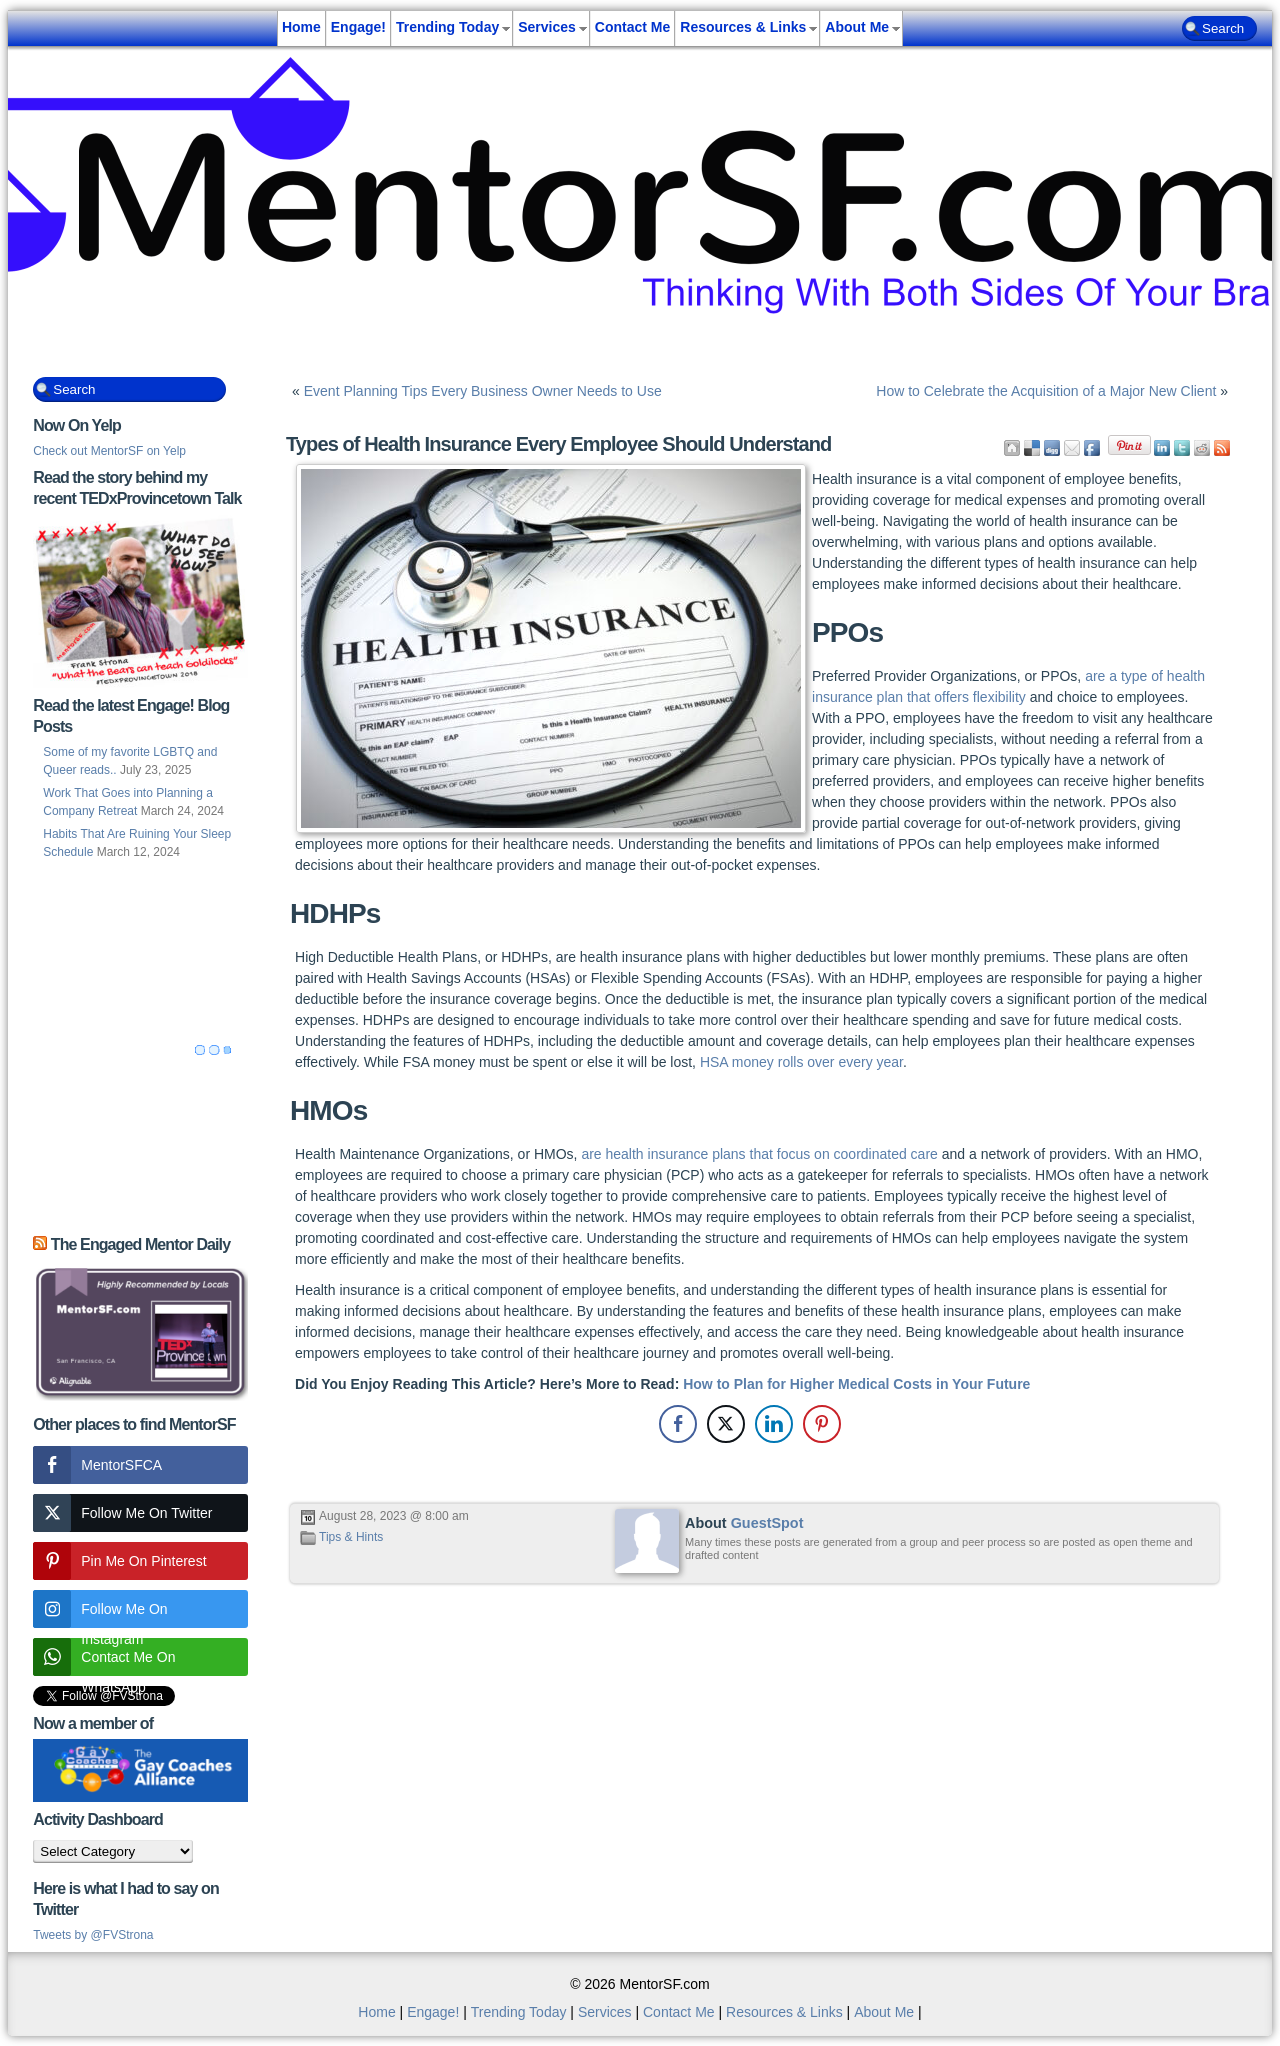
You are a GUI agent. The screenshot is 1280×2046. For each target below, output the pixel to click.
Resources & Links (743, 27)
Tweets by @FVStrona (93, 1935)
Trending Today (447, 27)
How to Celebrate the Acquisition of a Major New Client (1046, 391)
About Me (857, 27)
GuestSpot (767, 1523)
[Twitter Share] (726, 1424)
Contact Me (632, 27)
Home (301, 27)
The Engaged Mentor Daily (140, 1244)
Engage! (358, 27)
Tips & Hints (351, 1537)
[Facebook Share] (678, 1424)
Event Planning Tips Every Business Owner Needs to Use (483, 391)
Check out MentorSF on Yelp (109, 451)
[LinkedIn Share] (774, 1424)
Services (547, 27)
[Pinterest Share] (822, 1424)
